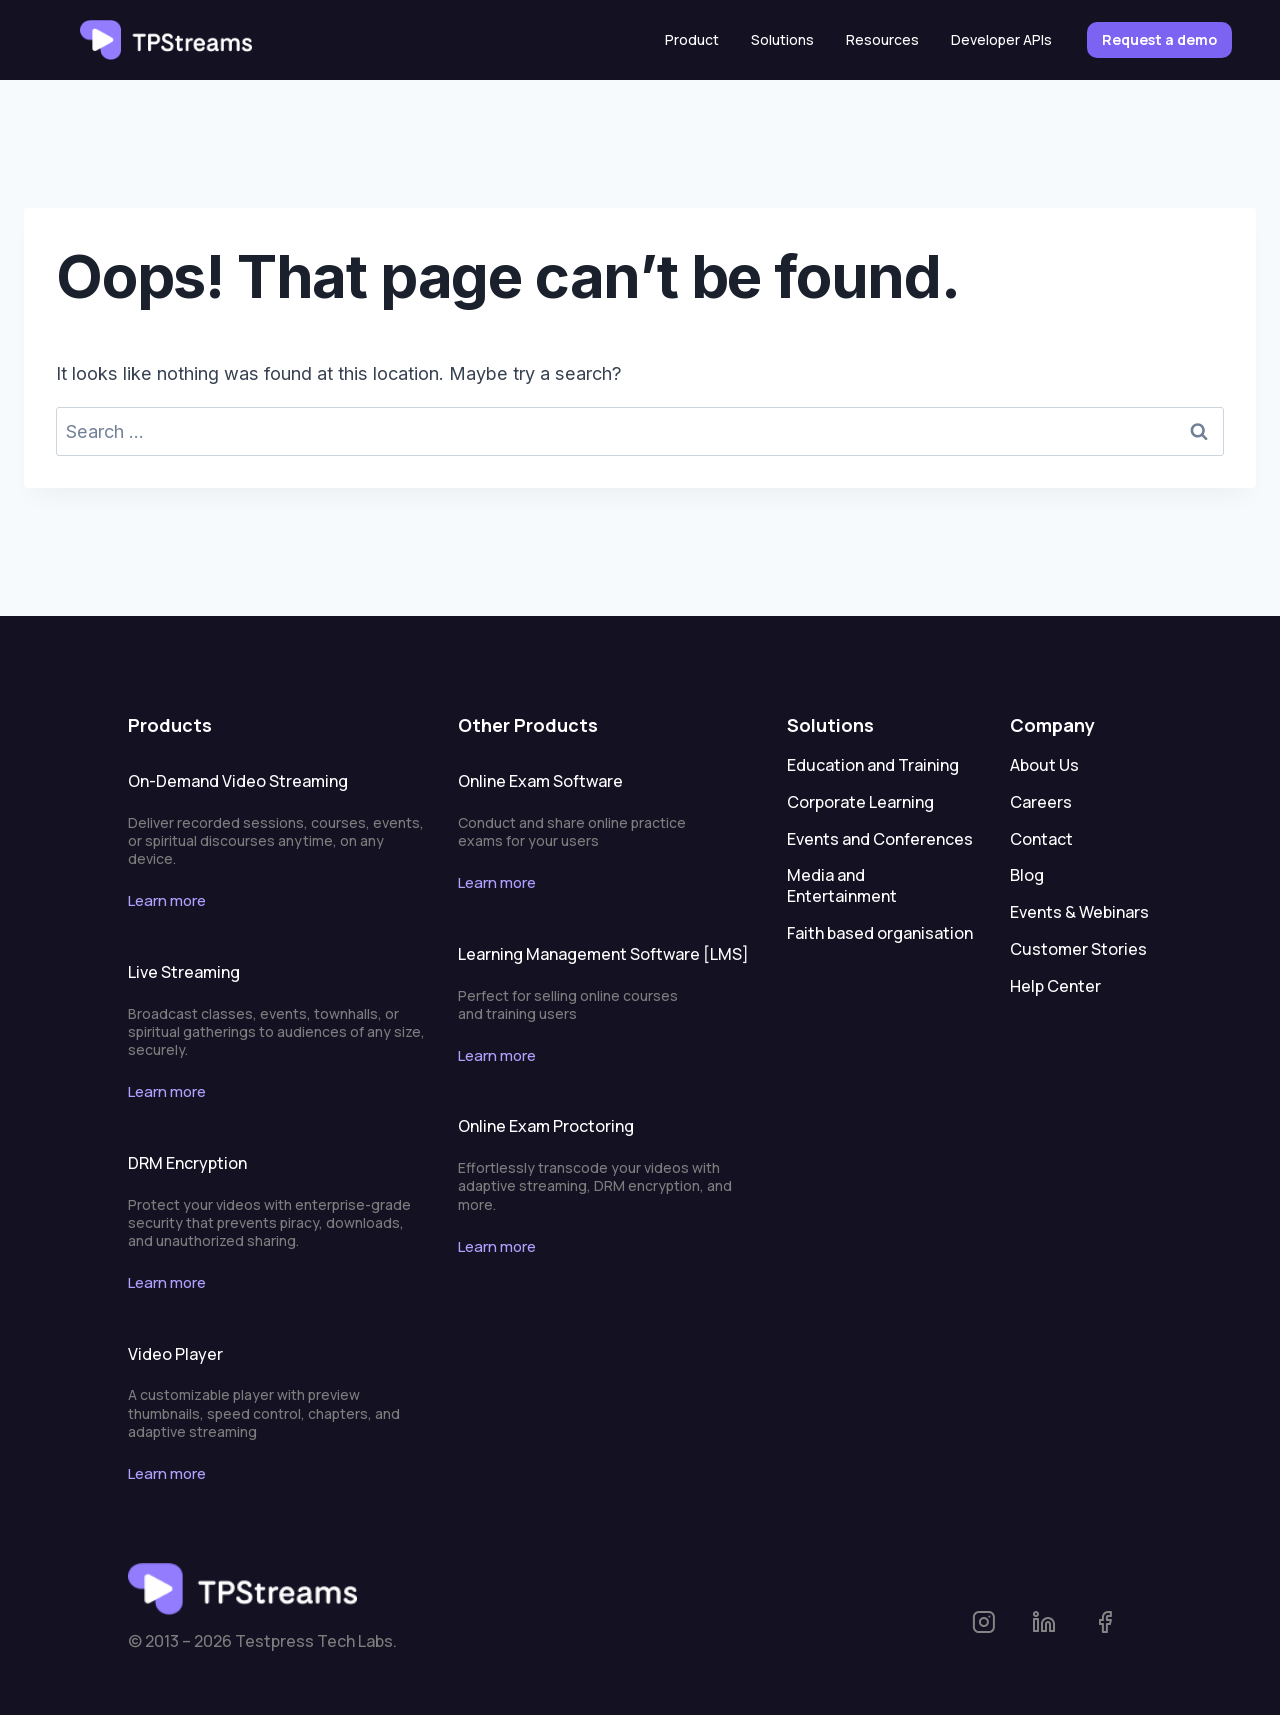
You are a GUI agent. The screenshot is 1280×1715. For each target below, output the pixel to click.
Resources (882, 39)
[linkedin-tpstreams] (1061, 1622)
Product (692, 39)
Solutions (782, 39)
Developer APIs (1001, 39)
